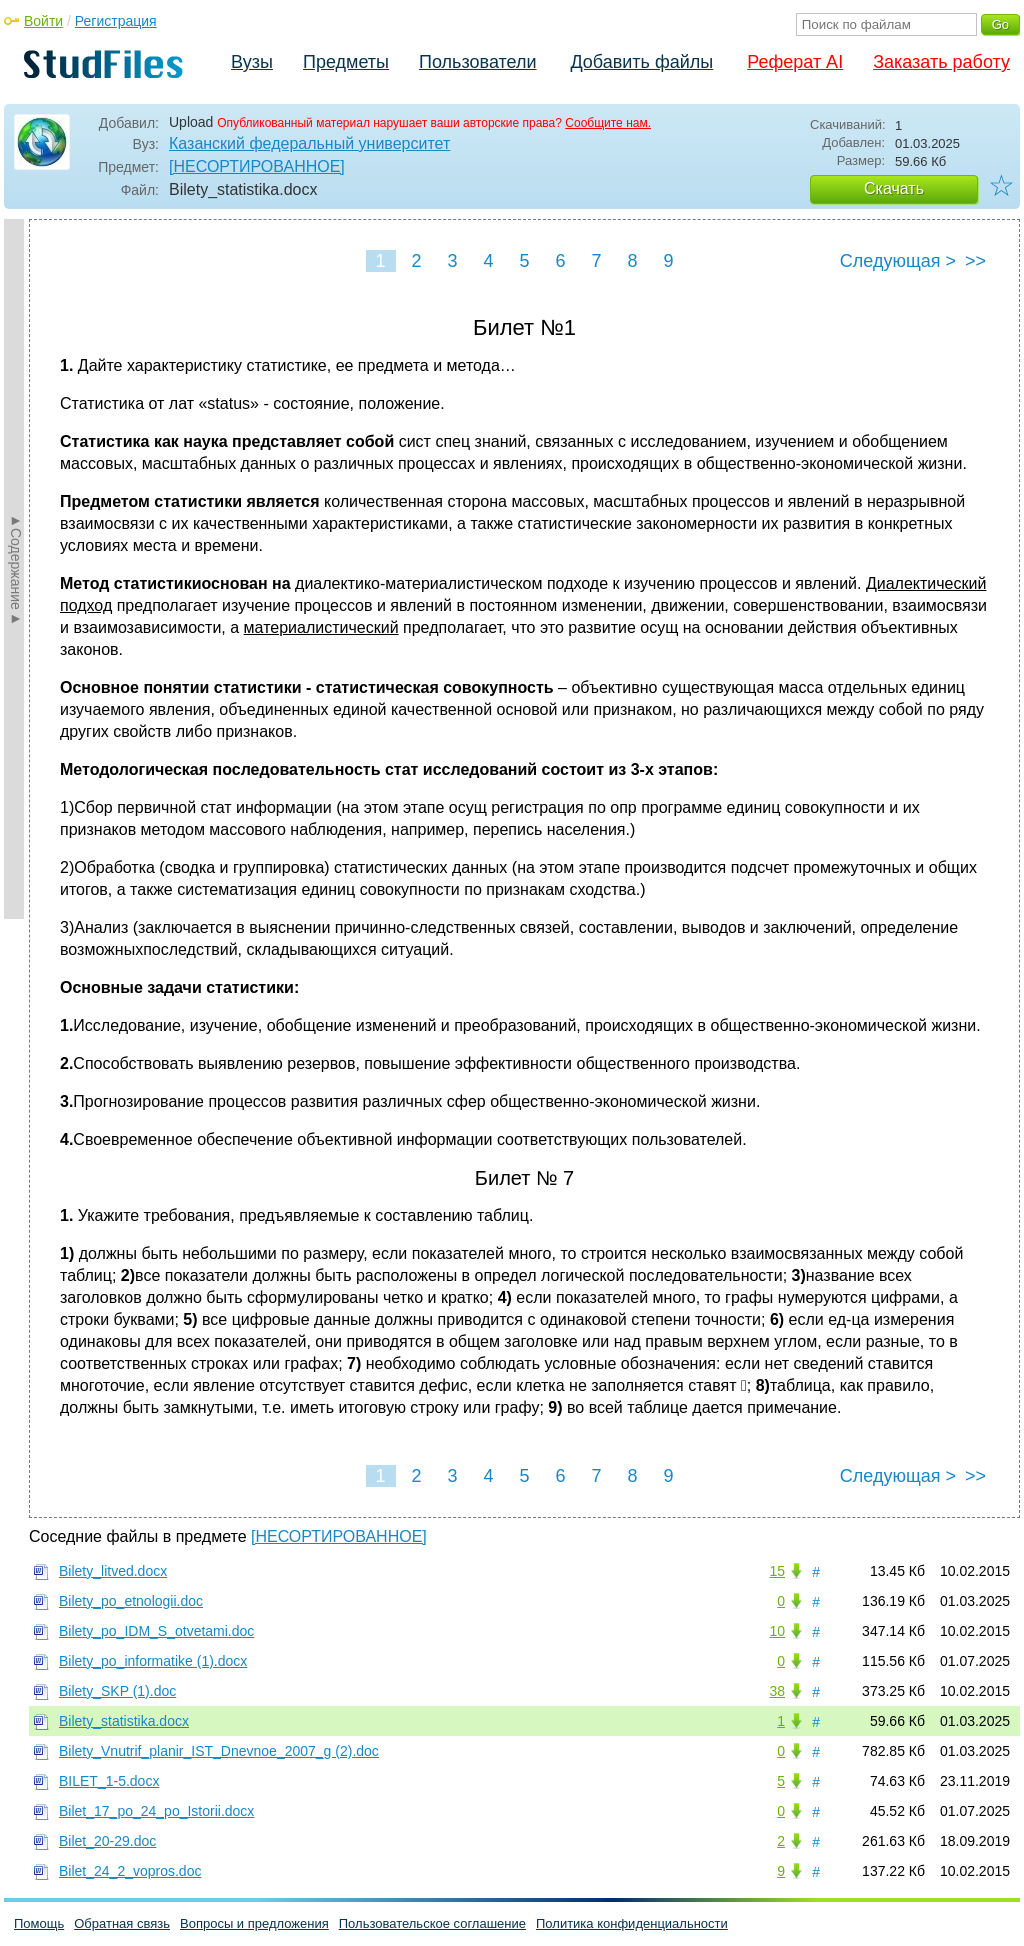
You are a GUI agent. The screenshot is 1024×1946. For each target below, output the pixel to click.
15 (777, 1571)
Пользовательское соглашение (432, 1923)
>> (975, 261)
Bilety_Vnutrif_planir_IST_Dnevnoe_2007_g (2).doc (219, 1751)
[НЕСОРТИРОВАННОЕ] (257, 166)
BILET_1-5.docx (109, 1781)
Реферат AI (795, 62)
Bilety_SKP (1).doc (117, 1691)
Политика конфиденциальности (632, 1923)
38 (777, 1691)
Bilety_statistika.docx (124, 1721)
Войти (43, 21)
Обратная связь (122, 1923)
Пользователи (477, 62)
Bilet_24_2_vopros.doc (130, 1871)
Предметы (346, 62)
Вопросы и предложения (254, 1923)
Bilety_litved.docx (113, 1571)
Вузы (252, 62)
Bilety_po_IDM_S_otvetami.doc (156, 1631)
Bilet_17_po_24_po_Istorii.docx (156, 1811)
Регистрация (116, 21)
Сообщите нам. (608, 123)
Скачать (894, 188)
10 (777, 1631)
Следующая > (898, 261)
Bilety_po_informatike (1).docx (153, 1661)
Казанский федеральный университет (309, 143)
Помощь (39, 1923)
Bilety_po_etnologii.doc (131, 1601)
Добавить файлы (641, 62)
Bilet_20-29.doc (107, 1841)
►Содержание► (16, 569)
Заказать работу (941, 62)
